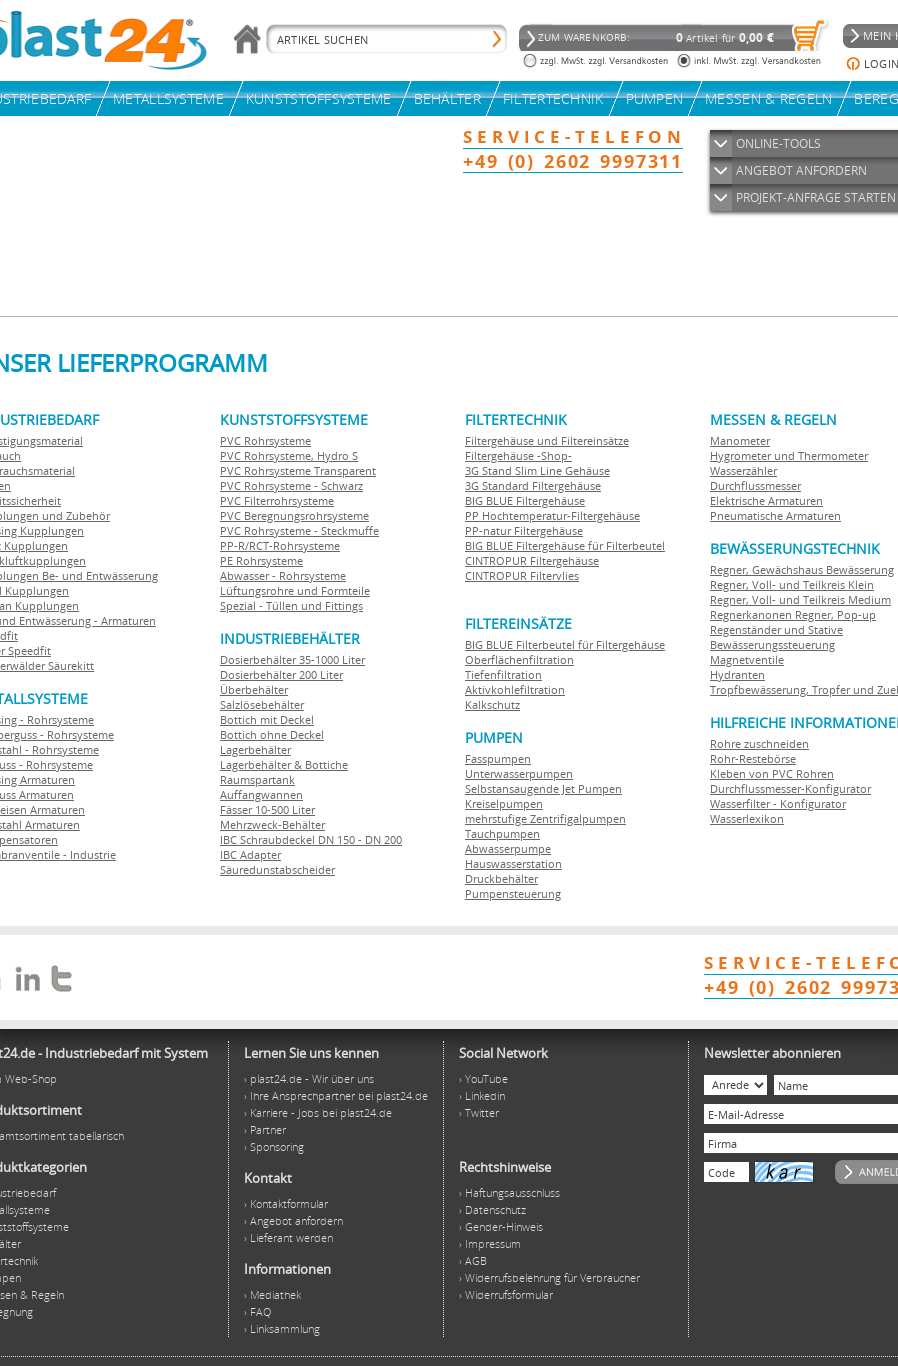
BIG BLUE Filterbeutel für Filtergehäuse (565, 644)
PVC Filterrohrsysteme (277, 500)
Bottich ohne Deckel (272, 734)
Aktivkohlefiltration (515, 689)
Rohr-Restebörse (753, 758)
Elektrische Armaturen (766, 500)
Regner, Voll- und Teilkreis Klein (792, 584)
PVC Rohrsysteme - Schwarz (291, 485)
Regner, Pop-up (834, 614)
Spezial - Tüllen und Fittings (291, 605)
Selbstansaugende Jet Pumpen (543, 788)
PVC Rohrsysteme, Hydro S (289, 455)
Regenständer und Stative (776, 629)
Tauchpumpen (502, 833)
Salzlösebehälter (262, 704)
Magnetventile (747, 659)
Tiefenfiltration (503, 674)
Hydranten (737, 674)
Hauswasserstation (513, 863)
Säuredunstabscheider (277, 869)
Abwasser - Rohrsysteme (283, 575)
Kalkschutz (492, 704)
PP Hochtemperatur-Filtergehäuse (552, 515)
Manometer (740, 440)
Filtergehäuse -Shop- (518, 455)
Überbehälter (254, 689)
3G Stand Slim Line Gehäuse (537, 470)
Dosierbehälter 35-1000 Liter (292, 659)
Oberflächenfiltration (519, 659)
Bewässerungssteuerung (772, 644)
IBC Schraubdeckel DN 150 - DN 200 (311, 839)
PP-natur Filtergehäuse (524, 530)
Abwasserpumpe (508, 848)
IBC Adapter (250, 854)
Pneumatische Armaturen (775, 515)
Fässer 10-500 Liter (267, 809)
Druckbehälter (501, 878)
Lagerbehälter (255, 749)
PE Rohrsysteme (261, 560)
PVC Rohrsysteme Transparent (298, 470)
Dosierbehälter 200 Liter (281, 674)
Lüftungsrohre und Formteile (295, 590)
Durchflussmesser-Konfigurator (790, 788)
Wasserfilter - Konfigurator (778, 803)
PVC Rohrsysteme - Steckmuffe (299, 530)
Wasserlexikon (747, 818)
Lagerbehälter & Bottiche (284, 764)
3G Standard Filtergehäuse (533, 485)
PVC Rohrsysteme (265, 440)
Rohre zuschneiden (759, 743)
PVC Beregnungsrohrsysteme (294, 515)
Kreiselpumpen (504, 803)
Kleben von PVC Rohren (772, 773)
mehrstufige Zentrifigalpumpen (545, 818)
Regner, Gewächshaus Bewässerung (802, 569)
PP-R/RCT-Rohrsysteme (280, 545)
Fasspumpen (498, 758)
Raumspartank (257, 779)
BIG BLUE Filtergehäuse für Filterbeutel (565, 545)
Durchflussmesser (755, 485)
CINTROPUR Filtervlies (522, 575)
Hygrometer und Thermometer (789, 455)
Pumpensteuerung (513, 893)
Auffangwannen (261, 794)
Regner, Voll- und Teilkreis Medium (800, 599)
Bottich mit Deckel (267, 719)
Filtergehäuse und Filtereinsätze (547, 440)
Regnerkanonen (751, 614)
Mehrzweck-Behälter (272, 824)
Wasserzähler (743, 470)
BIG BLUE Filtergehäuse (525, 500)
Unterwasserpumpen (519, 773)
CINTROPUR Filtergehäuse (532, 560)
